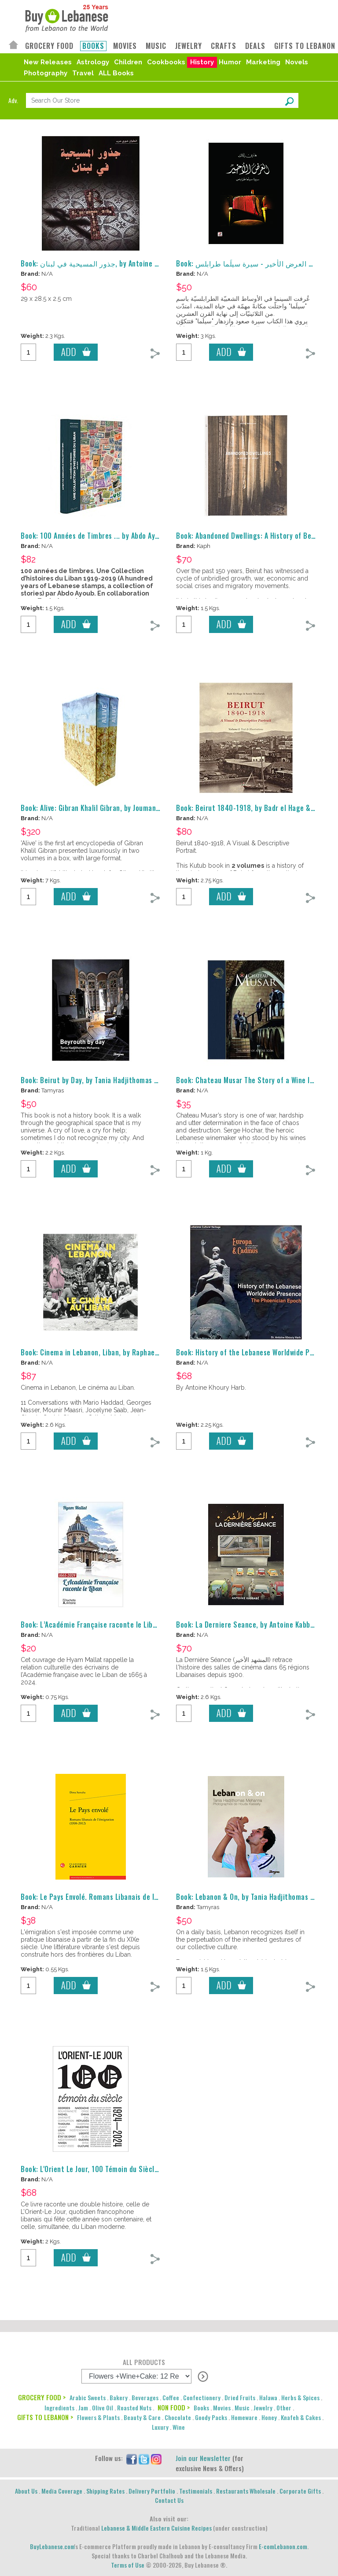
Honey (269, 2417)
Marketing (263, 62)
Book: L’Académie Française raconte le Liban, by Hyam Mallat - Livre (127, 1624)
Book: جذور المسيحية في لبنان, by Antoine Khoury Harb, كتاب (116, 263)
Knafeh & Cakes (301, 2417)
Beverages (145, 2397)
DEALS (255, 46)
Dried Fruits (239, 2397)
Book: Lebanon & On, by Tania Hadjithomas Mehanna (257, 1896)
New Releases (48, 62)
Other (283, 2407)
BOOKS (93, 46)
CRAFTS (223, 46)
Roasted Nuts (134, 2407)
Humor (230, 62)
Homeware (244, 2417)
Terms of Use (127, 2564)
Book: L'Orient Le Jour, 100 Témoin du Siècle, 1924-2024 (109, 2169)
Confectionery (201, 2397)
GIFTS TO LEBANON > (45, 2417)
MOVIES (125, 46)
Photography (45, 73)
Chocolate (178, 2417)
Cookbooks (166, 62)
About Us (26, 2490)
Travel (83, 73)
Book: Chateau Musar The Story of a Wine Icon (248, 1080)
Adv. (13, 100)
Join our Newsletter (203, 2458)
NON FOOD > (174, 2407)
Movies (222, 2407)
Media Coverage (61, 2490)
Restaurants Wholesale (246, 2490)
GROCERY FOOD (49, 46)
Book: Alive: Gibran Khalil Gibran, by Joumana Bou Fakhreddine (117, 808)
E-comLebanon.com (283, 2546)
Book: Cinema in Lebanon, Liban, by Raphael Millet (99, 1352)
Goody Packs (211, 2417)
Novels (296, 62)
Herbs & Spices (300, 2397)
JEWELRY (188, 46)
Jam (83, 2407)
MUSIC (156, 46)
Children (128, 62)
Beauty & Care (142, 2417)
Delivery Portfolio (152, 2490)
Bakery (119, 2397)
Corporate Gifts (300, 2490)
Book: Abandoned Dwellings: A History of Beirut (249, 535)
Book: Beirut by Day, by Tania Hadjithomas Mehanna (101, 1080)
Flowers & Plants (98, 2417)
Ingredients (59, 2407)
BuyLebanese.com (52, 2546)
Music (242, 2407)
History (202, 62)
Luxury (160, 2427)
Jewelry (263, 2407)
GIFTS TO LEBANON (304, 46)
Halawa (268, 2397)
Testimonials (195, 2490)
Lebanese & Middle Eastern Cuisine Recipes (156, 2527)
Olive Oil (102, 2407)
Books (201, 2407)
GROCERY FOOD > (42, 2397)
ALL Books (116, 73)
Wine (179, 2427)
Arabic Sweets (88, 2397)
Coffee (170, 2397)
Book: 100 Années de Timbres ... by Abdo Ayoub (93, 535)
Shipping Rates (105, 2490)
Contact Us (169, 2500)
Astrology (93, 62)
